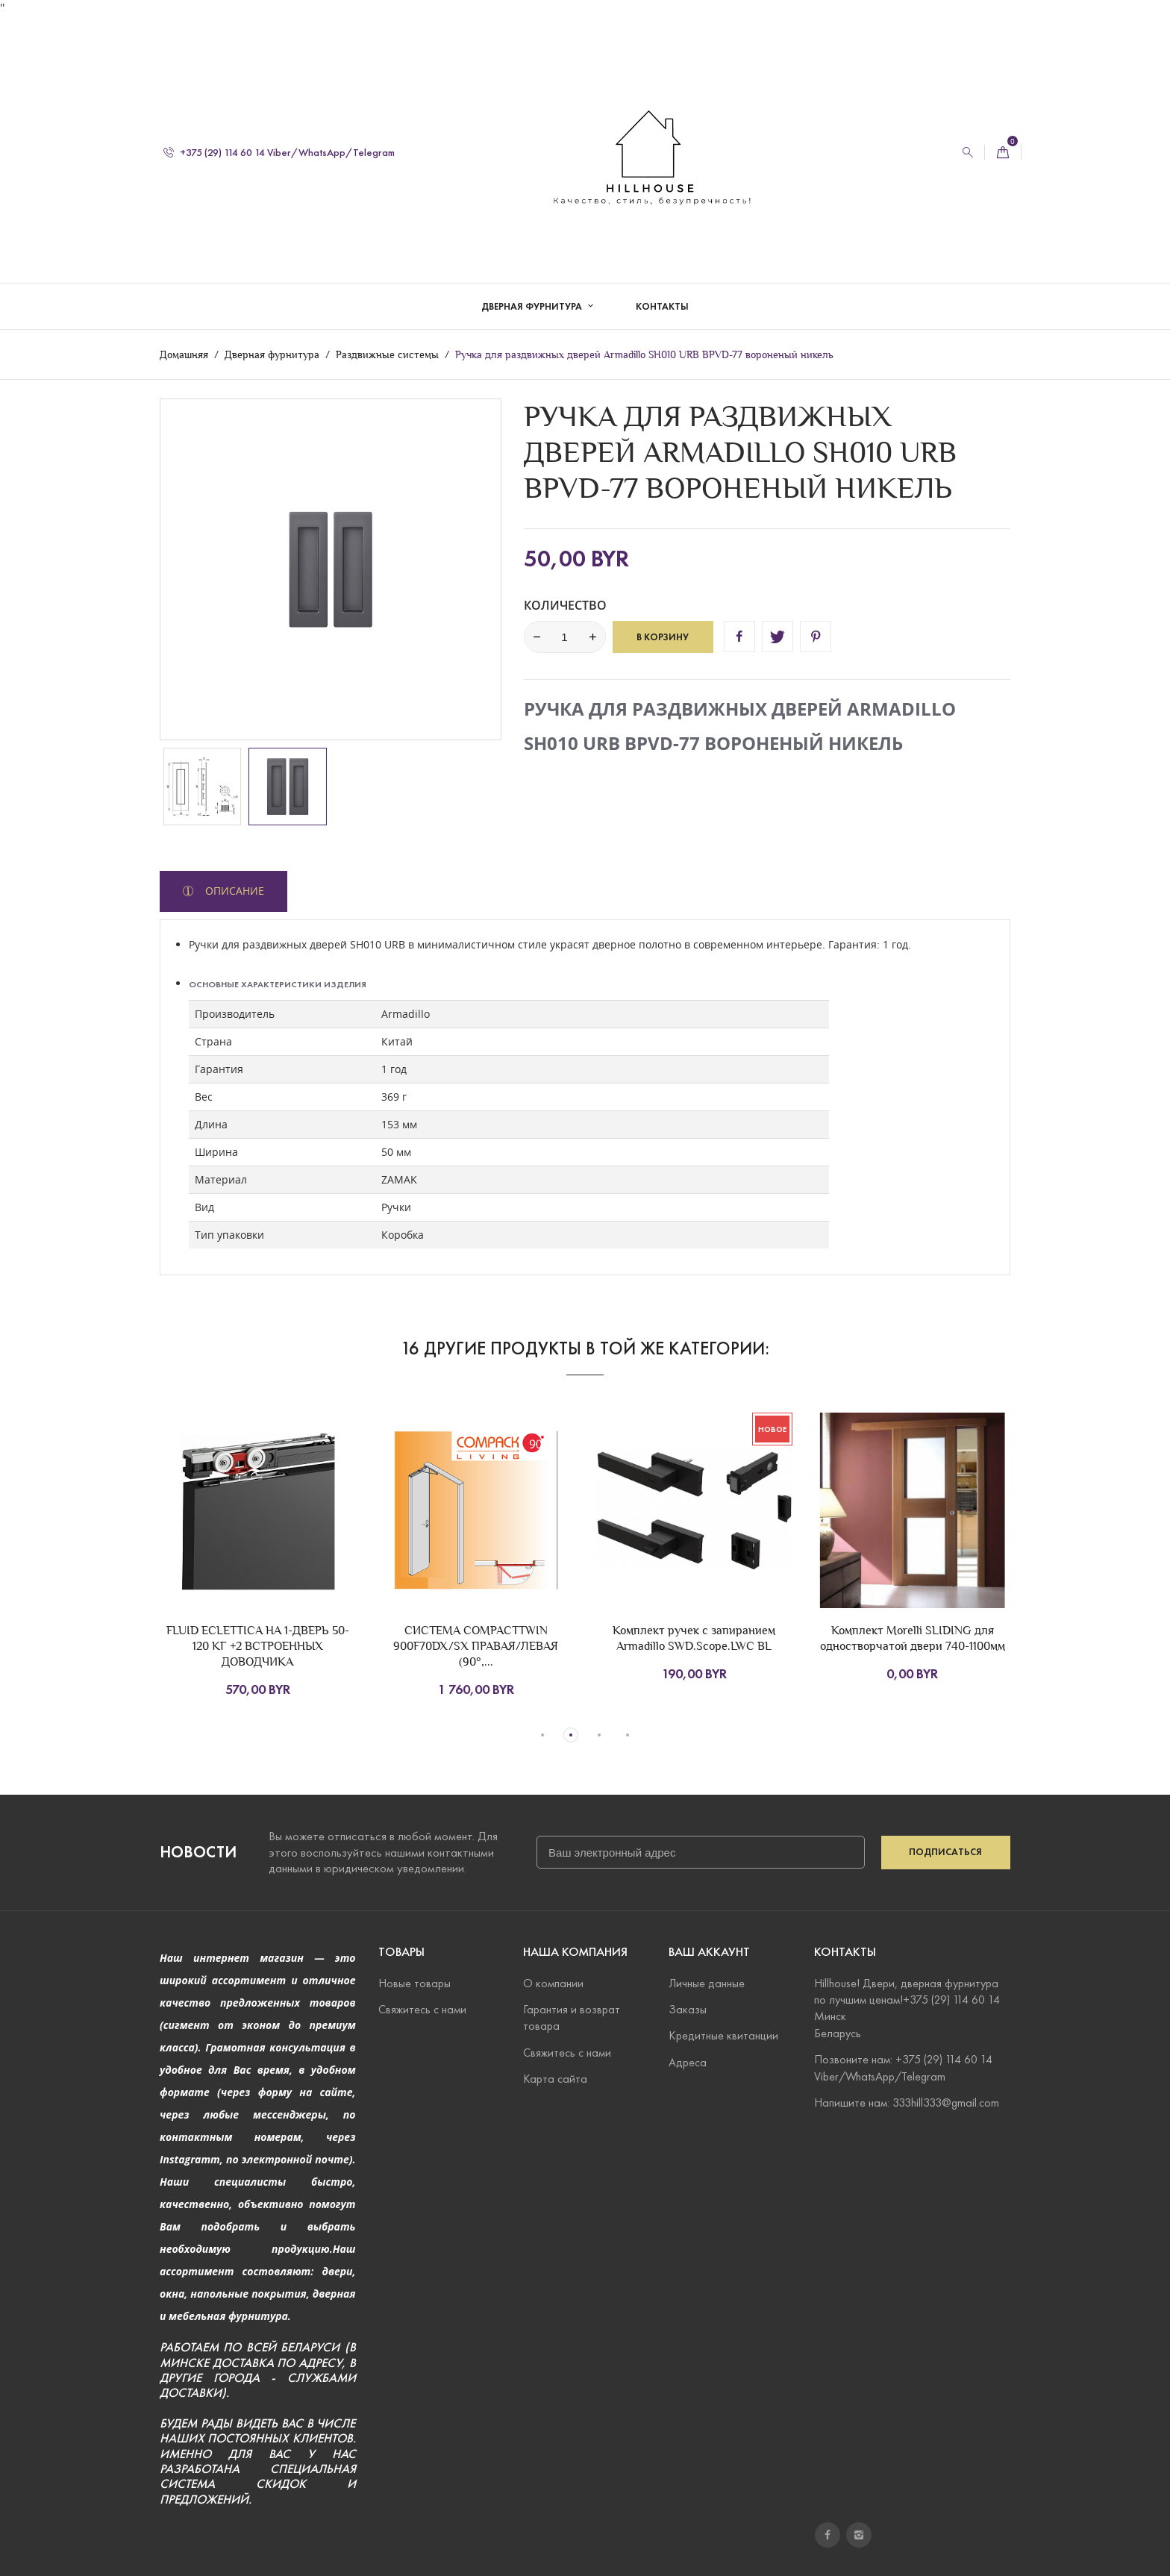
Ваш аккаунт (709, 1952)
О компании (553, 1982)
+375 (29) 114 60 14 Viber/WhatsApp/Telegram (279, 137)
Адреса (688, 2061)
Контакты (662, 291)
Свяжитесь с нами (422, 2009)
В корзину (662, 637)
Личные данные (707, 1982)
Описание (233, 891)
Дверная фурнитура (532, 291)
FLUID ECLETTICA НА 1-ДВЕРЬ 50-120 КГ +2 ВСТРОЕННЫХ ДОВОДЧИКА (257, 1646)
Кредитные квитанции (723, 2035)
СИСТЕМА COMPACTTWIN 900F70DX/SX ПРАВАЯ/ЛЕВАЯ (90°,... (475, 1646)
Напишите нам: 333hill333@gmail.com (906, 2102)
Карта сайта (555, 2079)
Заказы (688, 2009)
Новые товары (414, 1982)
